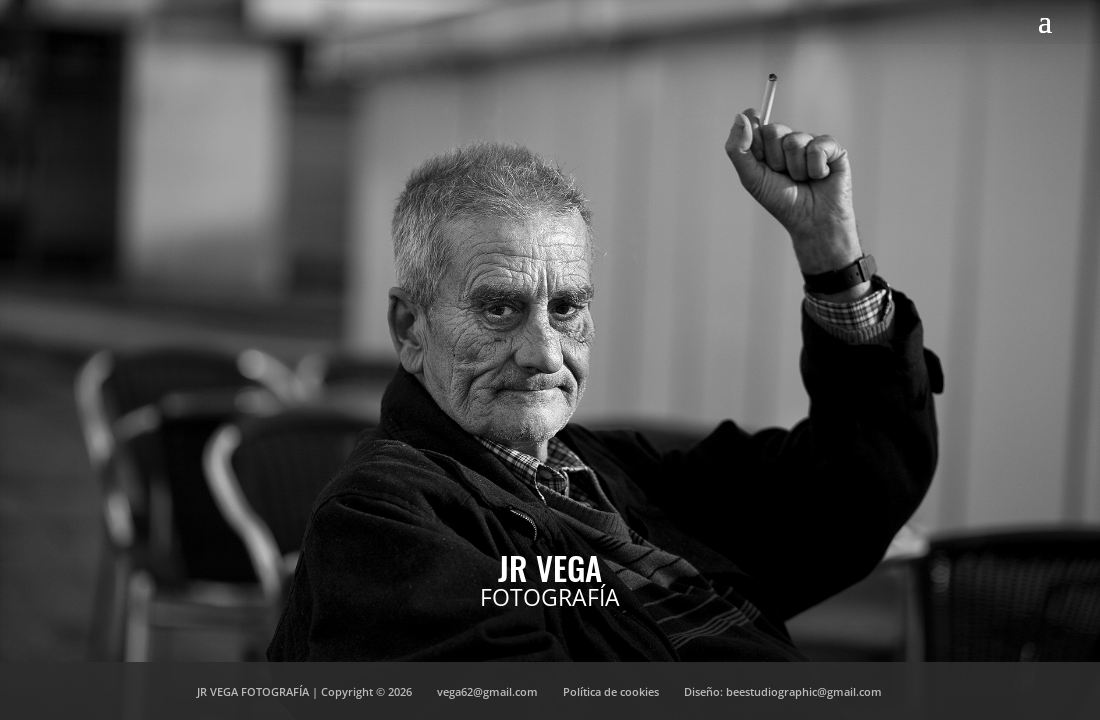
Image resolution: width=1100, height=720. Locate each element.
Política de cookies (611, 691)
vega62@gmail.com (487, 691)
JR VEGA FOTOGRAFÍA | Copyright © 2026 (304, 691)
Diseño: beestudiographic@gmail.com (783, 691)
